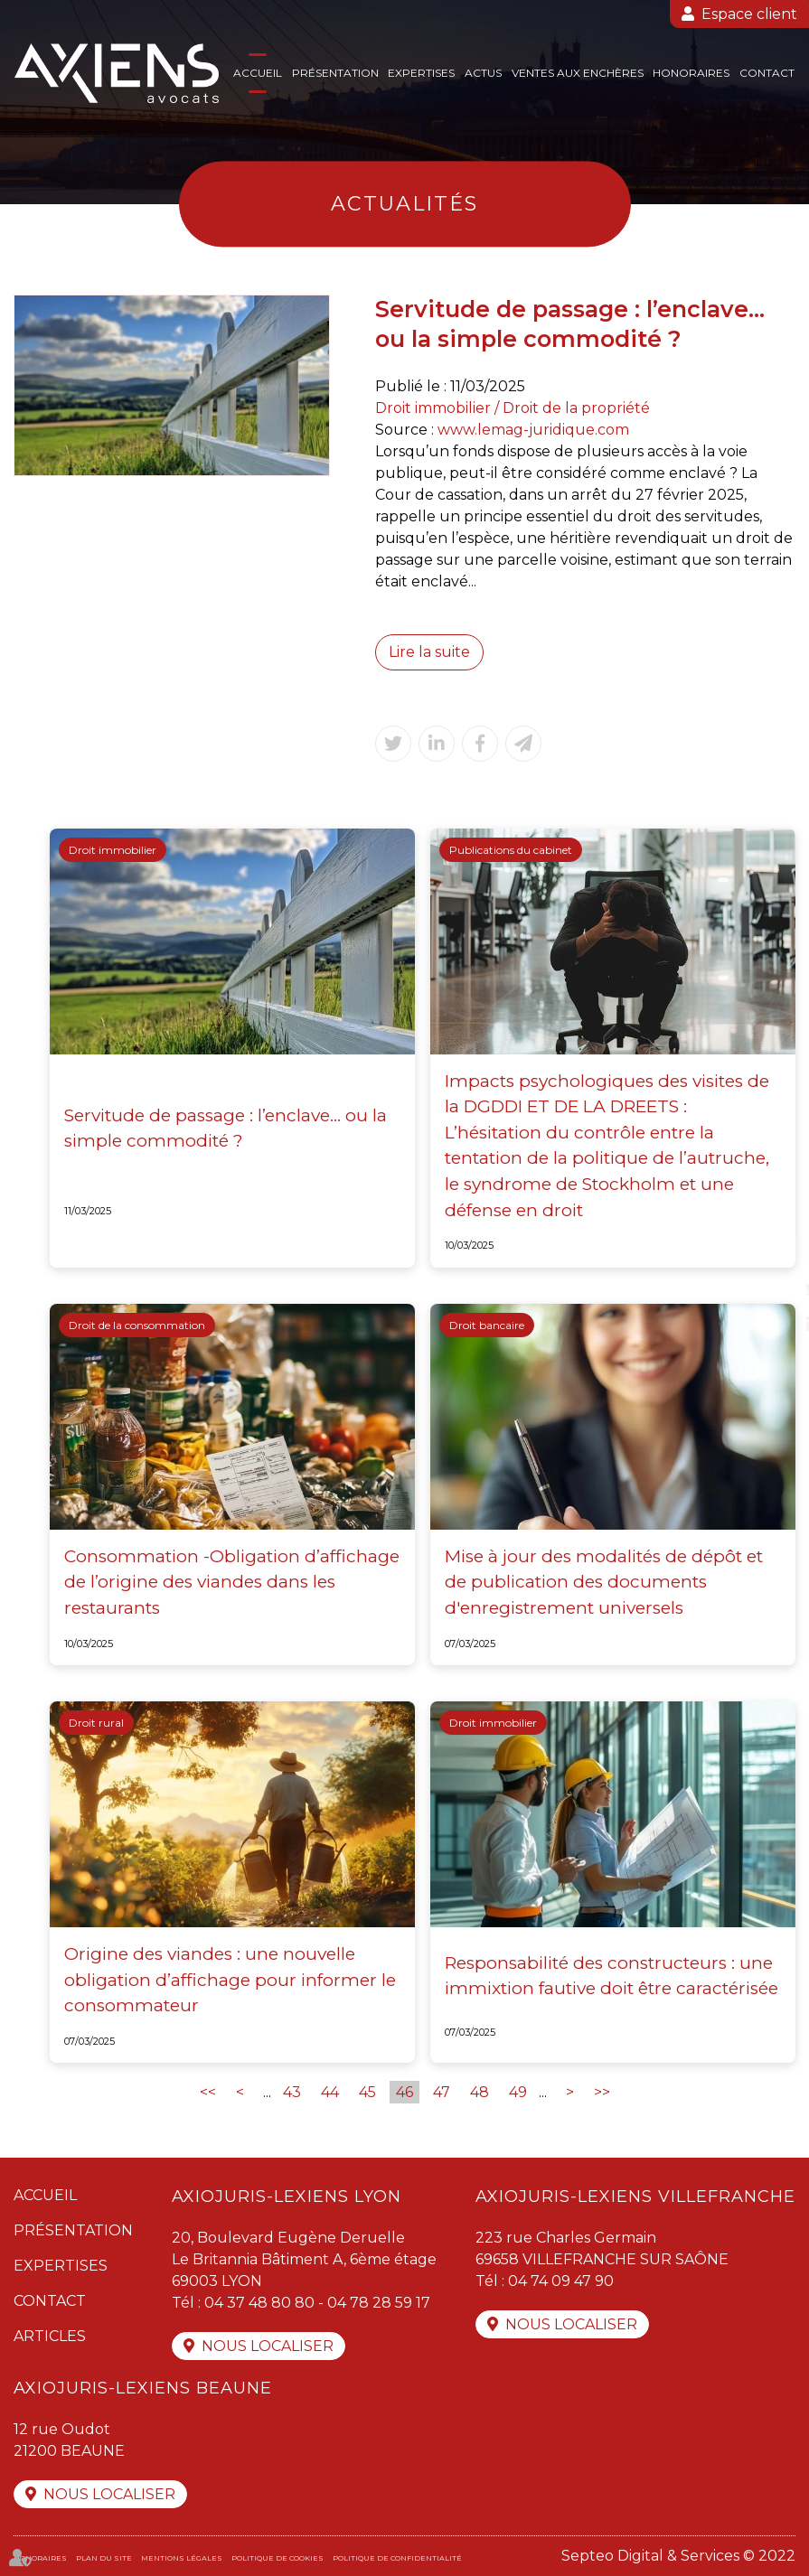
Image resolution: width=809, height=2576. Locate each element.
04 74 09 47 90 (561, 2281)
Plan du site (104, 2557)
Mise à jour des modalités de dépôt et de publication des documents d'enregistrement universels (604, 1582)
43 (292, 2092)
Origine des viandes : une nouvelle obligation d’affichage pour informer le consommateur (230, 1980)
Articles (50, 2336)
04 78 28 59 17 (378, 2302)
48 (479, 2092)
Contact (767, 73)
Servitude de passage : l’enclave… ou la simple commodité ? (225, 1128)
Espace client (749, 14)
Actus (483, 73)
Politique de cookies (277, 2557)
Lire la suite (429, 651)
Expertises (421, 73)
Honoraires (691, 73)
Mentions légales (181, 2557)
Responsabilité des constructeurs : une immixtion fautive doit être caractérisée (611, 1976)
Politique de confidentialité (397, 2557)
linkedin (772, 1324)
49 (518, 2092)
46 (404, 2092)
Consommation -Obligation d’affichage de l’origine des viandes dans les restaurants (232, 1582)
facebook (772, 1252)
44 (330, 2092)
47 (441, 2092)
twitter (772, 1288)
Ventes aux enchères (578, 73)
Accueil (257, 73)
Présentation (335, 73)
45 (367, 2092)
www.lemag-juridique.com (533, 429)
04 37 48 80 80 (259, 2302)
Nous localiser (268, 2346)
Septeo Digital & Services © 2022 (678, 2555)
